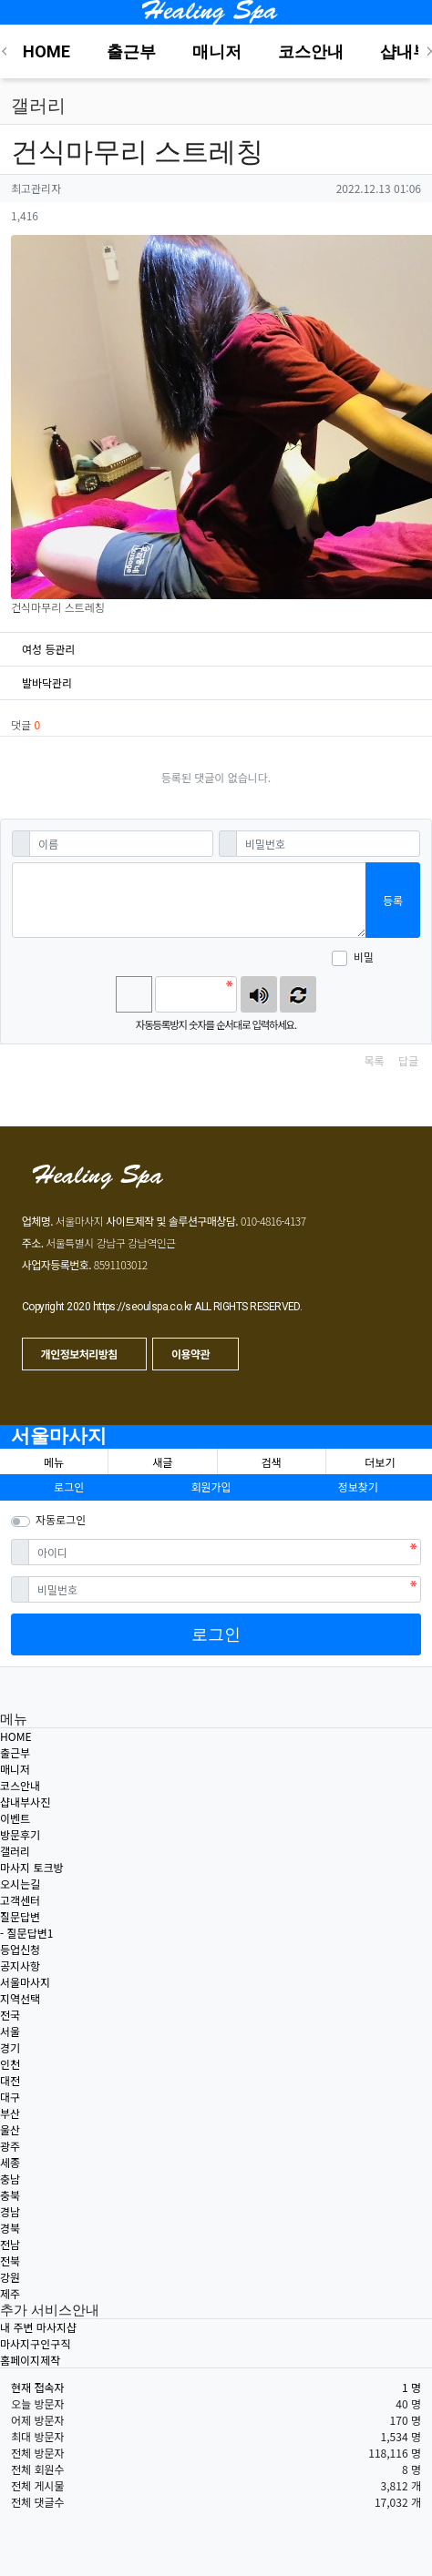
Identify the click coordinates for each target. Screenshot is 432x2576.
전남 (10, 2244)
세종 (10, 2162)
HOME (15, 1736)
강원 (10, 2277)
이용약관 (191, 1353)
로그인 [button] (69, 1486)
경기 (10, 2047)
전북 (10, 2260)
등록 (393, 900)
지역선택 (20, 1998)
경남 (10, 2211)
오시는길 (20, 1883)
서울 (10, 2031)
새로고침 (298, 994)
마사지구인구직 (35, 2343)
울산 (10, 2129)
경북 (10, 2227)
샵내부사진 (25, 1801)
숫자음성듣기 (259, 994)
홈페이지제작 (30, 2359)
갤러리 (15, 1850)
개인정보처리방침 (80, 1353)
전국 (10, 2014)
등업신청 (20, 1949)
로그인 (216, 1634)
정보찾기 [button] (358, 1486)
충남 (10, 2178)
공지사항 (20, 1965)
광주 (10, 2145)
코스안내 (20, 1785)
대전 (10, 2080)
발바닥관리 (47, 682)
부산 (10, 2113)
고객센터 (20, 1900)
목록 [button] (374, 1060)
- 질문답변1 (26, 1932)
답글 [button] (408, 1060)
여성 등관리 (49, 649)
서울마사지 (59, 1436)
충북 (10, 2195)
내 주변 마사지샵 (38, 2327)
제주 (10, 2293)
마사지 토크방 (32, 1867)
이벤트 (15, 1818)
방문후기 (20, 1834)
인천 (10, 2064)
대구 (10, 2096)
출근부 (15, 1752)
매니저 (15, 1769)
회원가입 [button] (210, 1486)
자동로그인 (61, 1519)
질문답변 (20, 1916)
